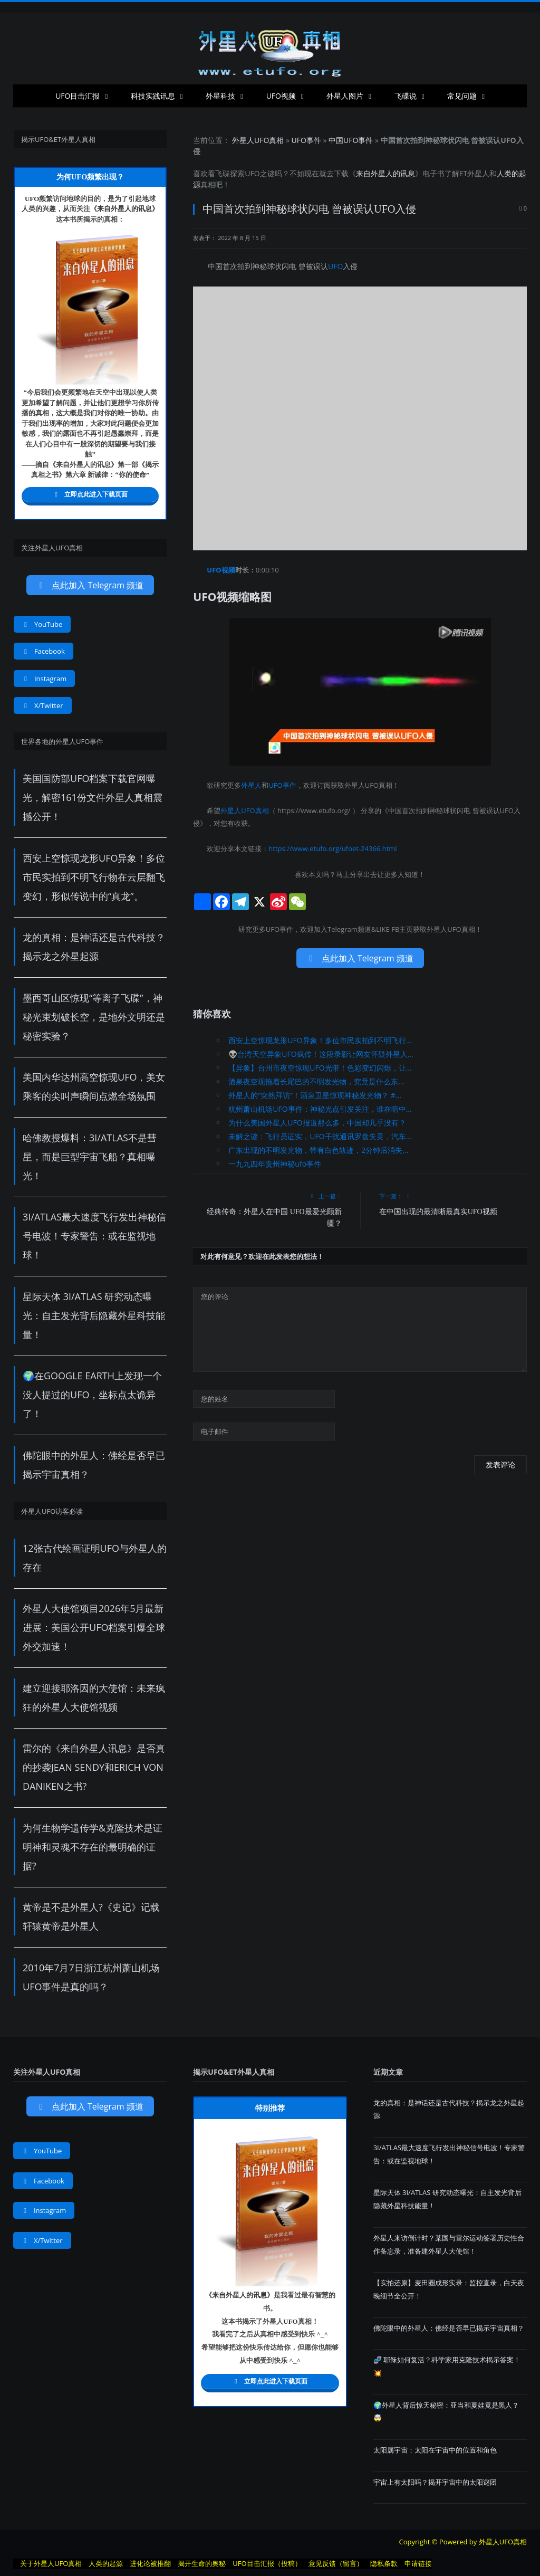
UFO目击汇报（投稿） (267, 2563)
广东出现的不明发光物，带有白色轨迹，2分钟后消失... (318, 1150)
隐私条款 (384, 2563)
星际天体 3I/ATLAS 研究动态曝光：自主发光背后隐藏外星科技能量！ (94, 1315)
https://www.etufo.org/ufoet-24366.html (332, 848)
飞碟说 (405, 96)
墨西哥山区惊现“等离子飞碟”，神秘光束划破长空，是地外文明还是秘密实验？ (94, 1016)
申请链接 (418, 2563)
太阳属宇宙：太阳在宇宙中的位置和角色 (435, 2450)
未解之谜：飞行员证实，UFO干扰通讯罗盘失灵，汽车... (319, 1136)
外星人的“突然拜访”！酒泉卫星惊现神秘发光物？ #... (314, 1095)
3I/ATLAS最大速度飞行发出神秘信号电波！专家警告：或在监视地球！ (94, 1235)
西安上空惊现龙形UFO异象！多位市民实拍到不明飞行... (319, 1040)
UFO (252, 173)
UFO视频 (281, 96)
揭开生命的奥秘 (202, 2563)
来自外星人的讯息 (385, 173)
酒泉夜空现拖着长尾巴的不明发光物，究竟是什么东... (316, 1081)
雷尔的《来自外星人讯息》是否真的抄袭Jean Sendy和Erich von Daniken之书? (94, 1767)
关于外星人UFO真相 (51, 2563)
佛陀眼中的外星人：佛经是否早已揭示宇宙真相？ (448, 2328)
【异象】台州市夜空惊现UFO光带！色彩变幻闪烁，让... (319, 1068)
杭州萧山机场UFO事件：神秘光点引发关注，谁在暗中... (319, 1109)
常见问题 (462, 96)
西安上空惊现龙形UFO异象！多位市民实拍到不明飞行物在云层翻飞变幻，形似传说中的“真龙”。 (94, 877)
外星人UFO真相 (258, 140)
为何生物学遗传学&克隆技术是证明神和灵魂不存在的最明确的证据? (92, 1846)
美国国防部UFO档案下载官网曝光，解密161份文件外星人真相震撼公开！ (92, 797)
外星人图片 (344, 96)
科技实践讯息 (153, 96)
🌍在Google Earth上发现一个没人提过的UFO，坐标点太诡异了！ (92, 1394)
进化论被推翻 (150, 2563)
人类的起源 (106, 2563)
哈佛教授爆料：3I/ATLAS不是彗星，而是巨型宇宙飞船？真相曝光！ (90, 1156)
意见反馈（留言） (335, 2563)
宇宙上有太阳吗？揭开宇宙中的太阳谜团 (435, 2482)
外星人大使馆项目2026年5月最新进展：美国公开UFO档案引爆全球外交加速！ (94, 1627)
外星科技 (220, 96)
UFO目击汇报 (77, 96)
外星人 (478, 173)
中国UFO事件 (351, 140)
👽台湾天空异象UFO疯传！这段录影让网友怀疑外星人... (320, 1054)
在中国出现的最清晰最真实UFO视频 (438, 1212)
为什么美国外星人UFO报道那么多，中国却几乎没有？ (317, 1123)
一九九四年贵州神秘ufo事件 (274, 1164)
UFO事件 (306, 140)
